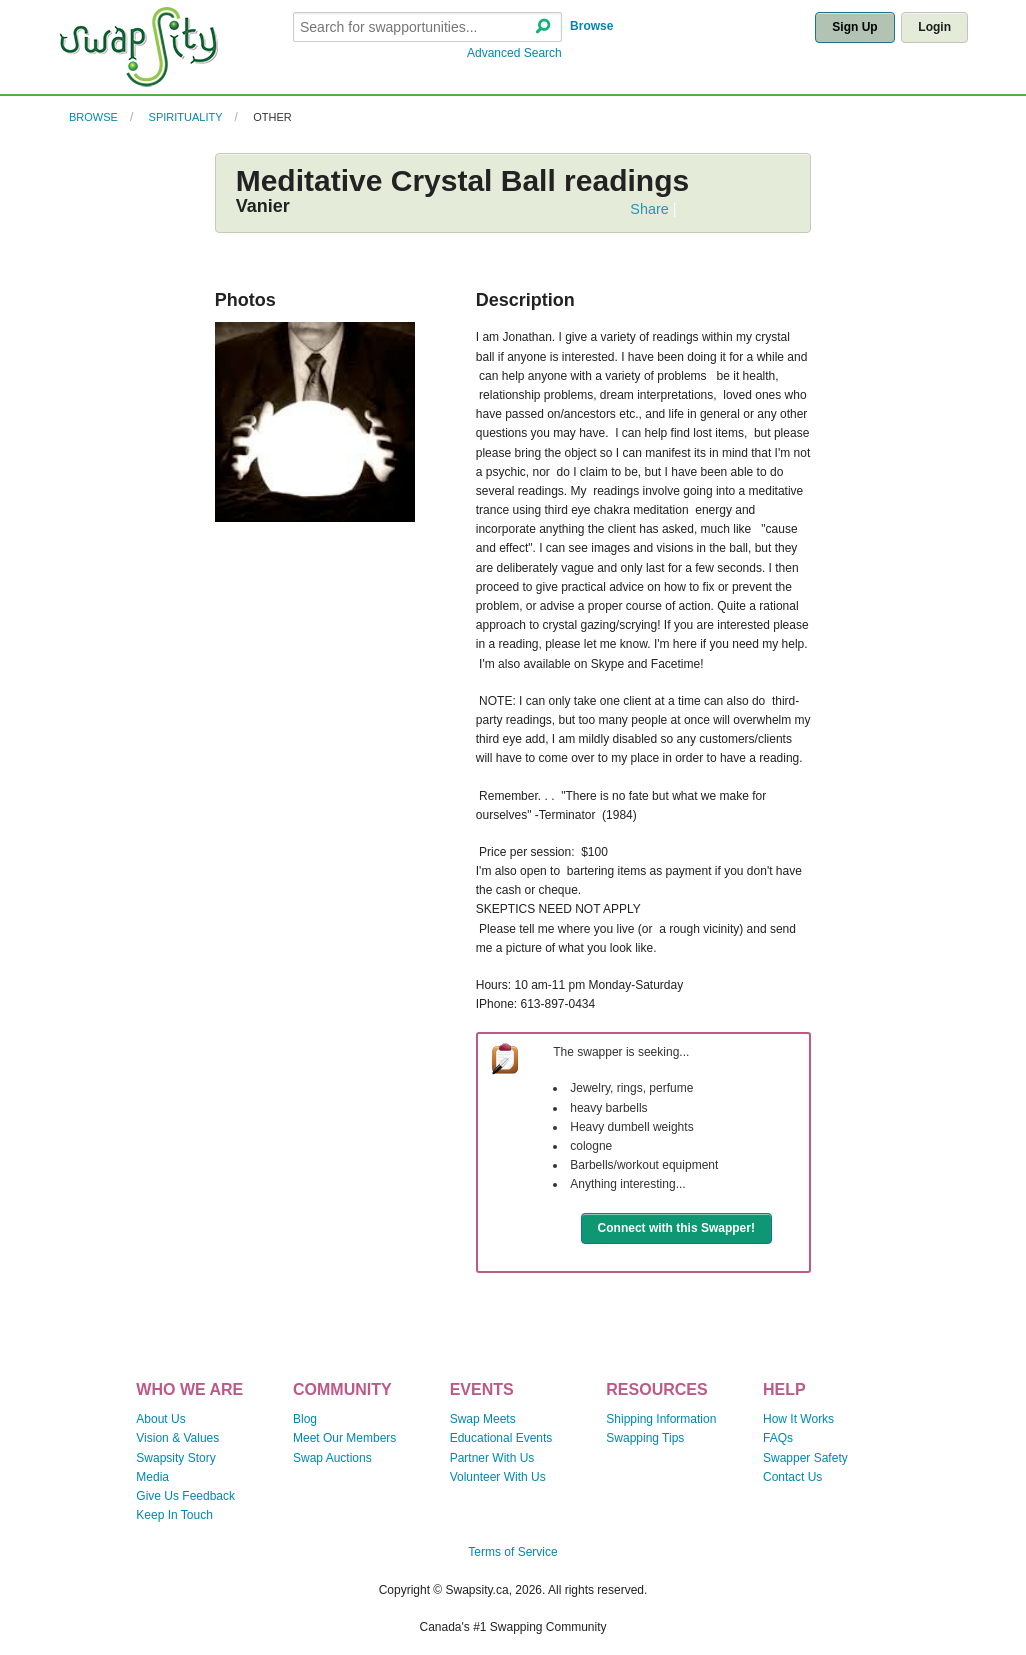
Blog (305, 1419)
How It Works (798, 1419)
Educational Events (501, 1438)
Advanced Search (514, 53)
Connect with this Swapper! (676, 1228)
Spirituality (186, 117)
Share (649, 209)
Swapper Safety (805, 1458)
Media (152, 1477)
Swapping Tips (645, 1438)
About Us (160, 1419)
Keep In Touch (174, 1515)
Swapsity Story (175, 1458)
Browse (591, 26)
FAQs (778, 1438)
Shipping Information (661, 1419)
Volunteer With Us (498, 1477)
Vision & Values (177, 1438)
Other (272, 117)
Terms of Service (512, 1552)
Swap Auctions (332, 1458)
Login (934, 27)
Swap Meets (483, 1419)
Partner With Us (492, 1458)
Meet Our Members (344, 1438)
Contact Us (792, 1477)
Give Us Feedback (185, 1496)
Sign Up (854, 27)
